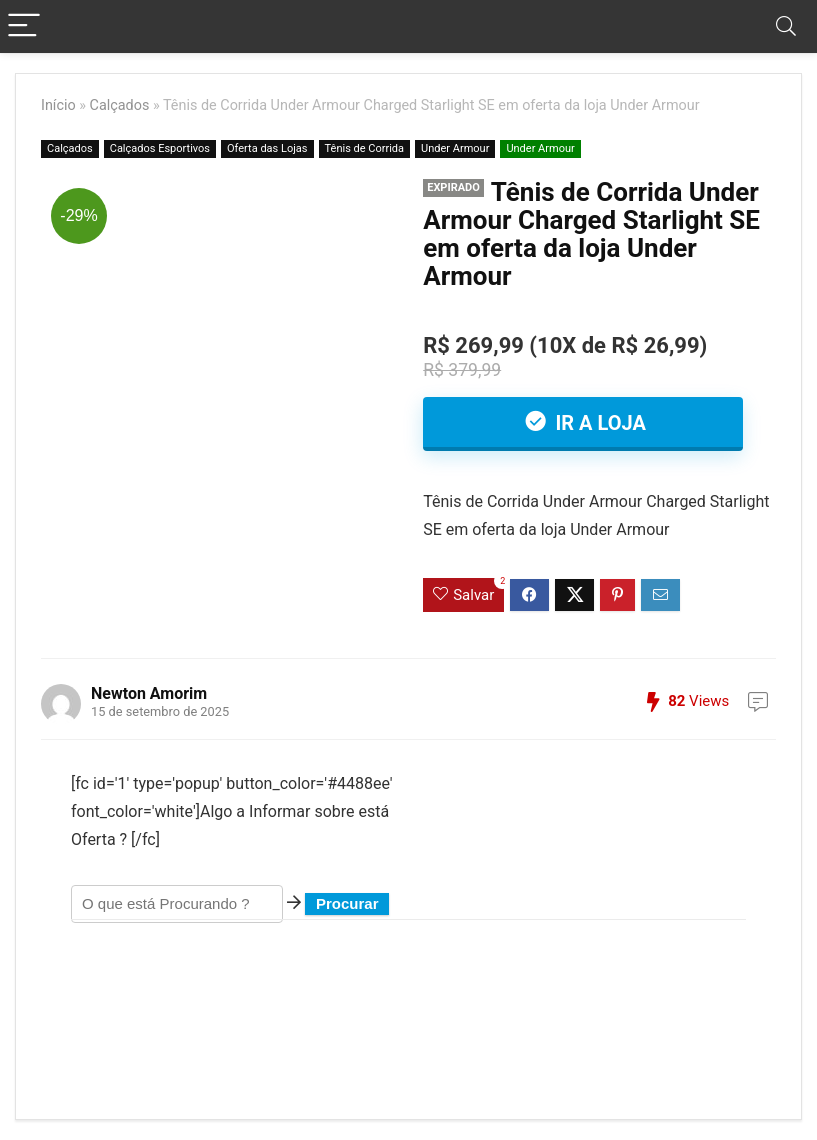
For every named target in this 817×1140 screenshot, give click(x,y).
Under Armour (455, 148)
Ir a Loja (597, 423)
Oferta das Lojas (267, 148)
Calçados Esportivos (160, 148)
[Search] (786, 26)
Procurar (347, 903)
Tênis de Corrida (365, 148)
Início (58, 105)
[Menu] (24, 26)
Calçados (120, 105)
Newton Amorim (149, 693)
